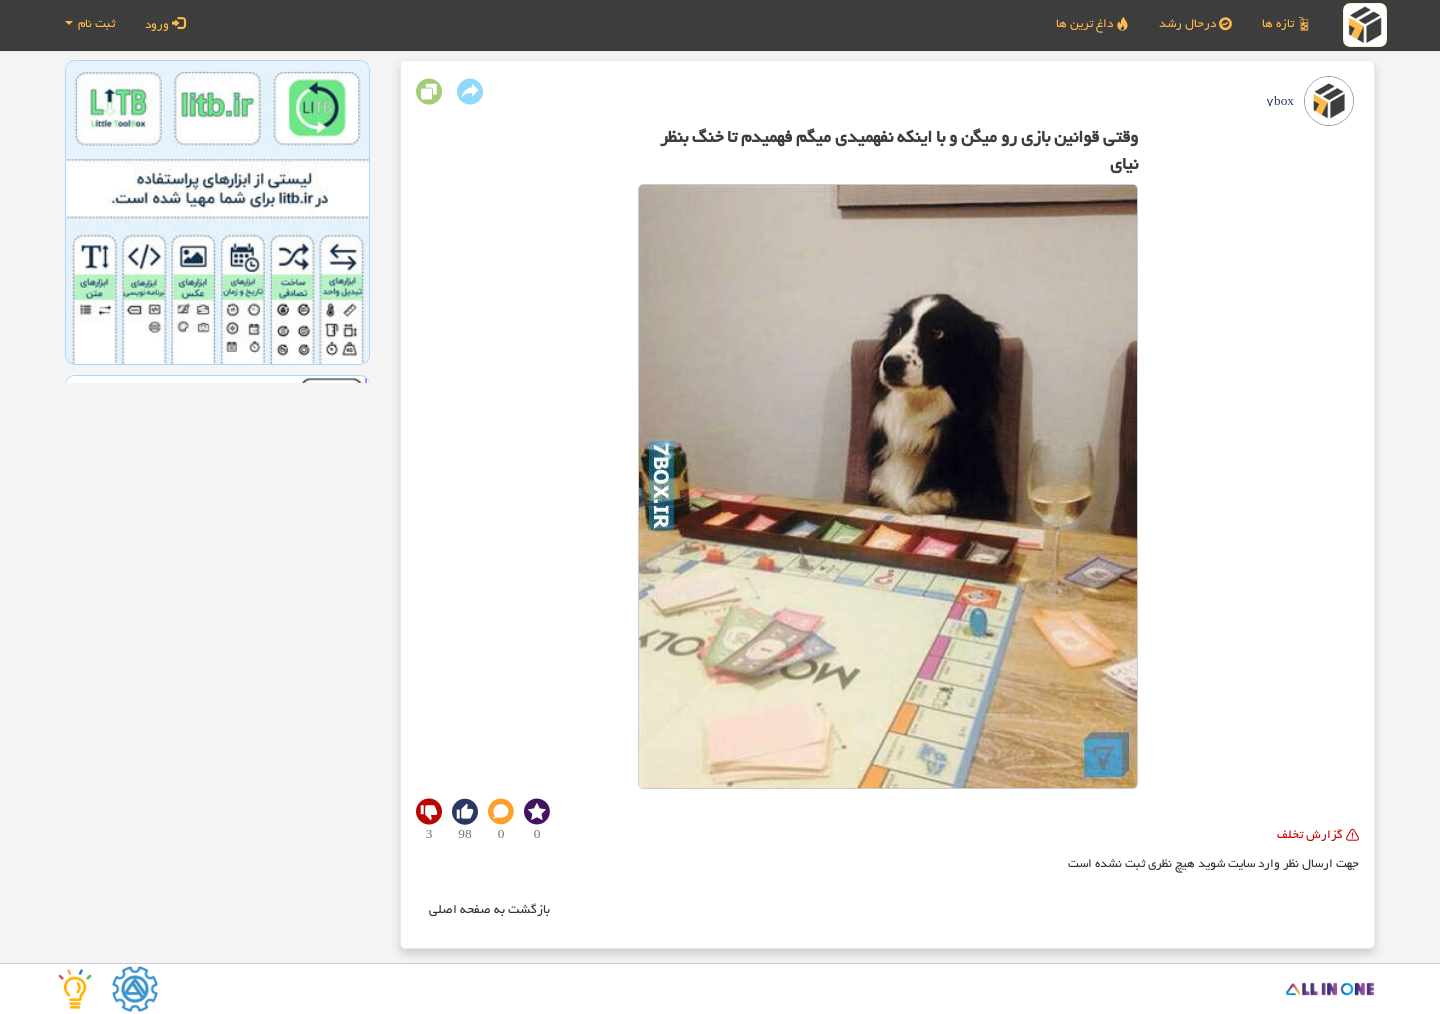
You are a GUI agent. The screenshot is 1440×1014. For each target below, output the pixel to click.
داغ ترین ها (1092, 24)
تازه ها (1286, 24)
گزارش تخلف (1318, 835)
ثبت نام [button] (90, 24)
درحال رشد (1195, 24)
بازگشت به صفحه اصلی (489, 911)
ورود (165, 24)
